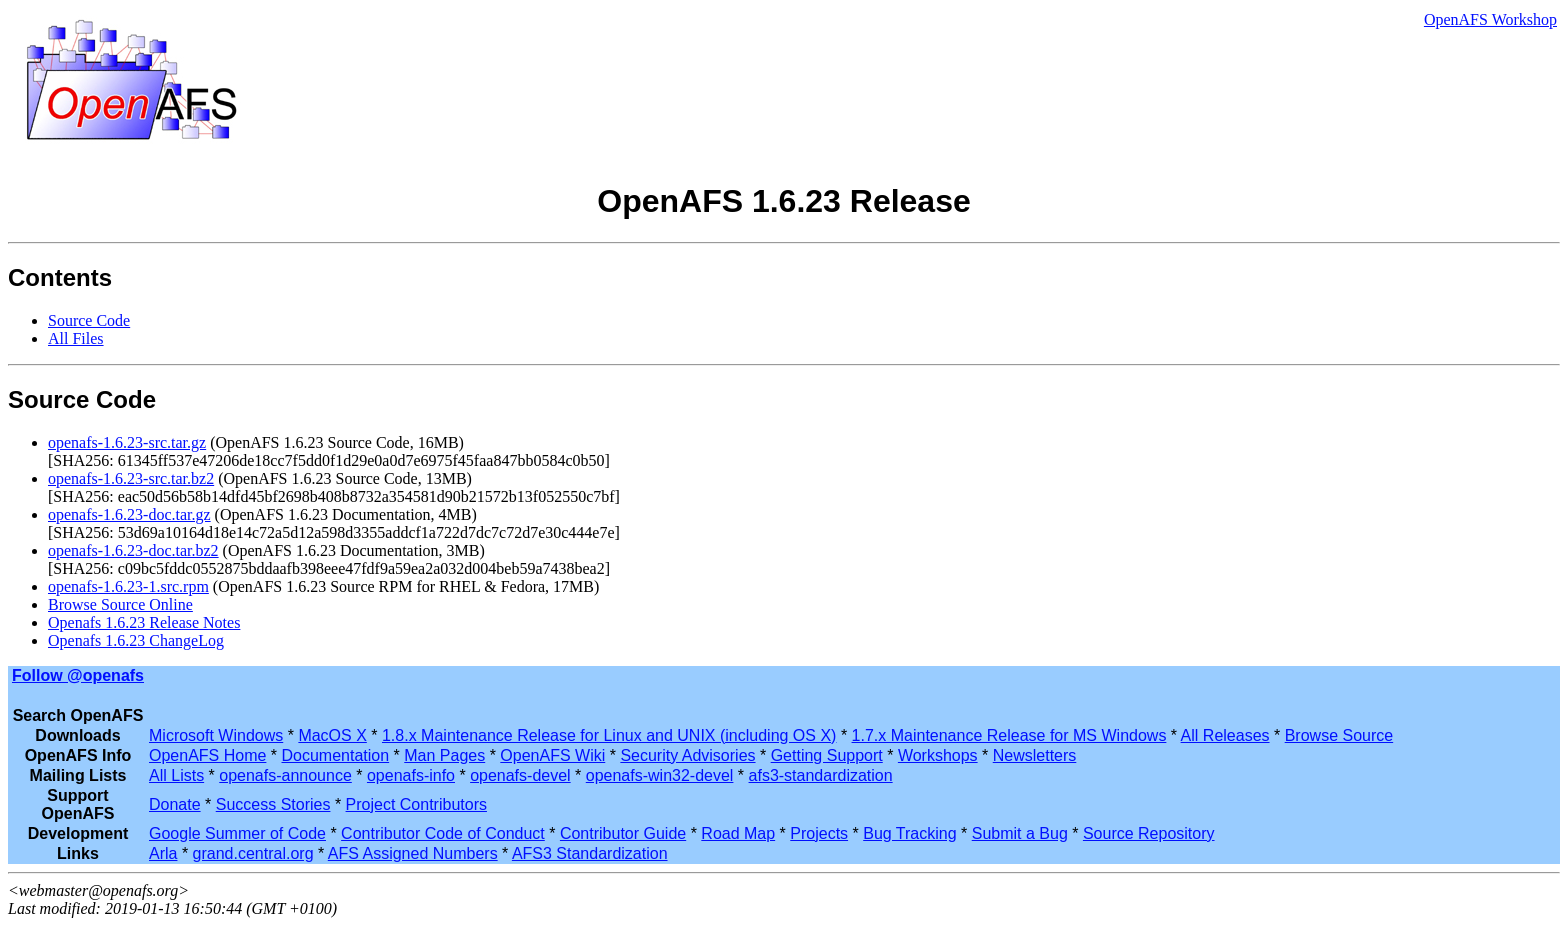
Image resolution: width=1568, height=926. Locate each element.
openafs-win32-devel (660, 775)
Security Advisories (687, 755)
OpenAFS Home (207, 755)
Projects (819, 833)
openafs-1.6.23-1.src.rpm (128, 586)
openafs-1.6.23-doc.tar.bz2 (133, 550)
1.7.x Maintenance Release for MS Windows (1009, 735)
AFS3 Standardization (590, 853)
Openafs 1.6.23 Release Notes (144, 622)
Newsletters (1035, 755)
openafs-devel (520, 775)
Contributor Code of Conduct (443, 833)
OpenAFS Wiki (552, 755)
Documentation (336, 755)
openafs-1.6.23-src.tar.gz (127, 442)
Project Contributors (416, 804)
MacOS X (332, 735)
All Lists (176, 775)
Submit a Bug (1020, 833)
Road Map (738, 833)
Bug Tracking (909, 833)
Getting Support (827, 755)
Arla (163, 853)
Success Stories (273, 804)
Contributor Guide (623, 833)
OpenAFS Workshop (1490, 19)
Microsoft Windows (216, 735)
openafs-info (411, 775)
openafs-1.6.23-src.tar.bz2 (131, 478)
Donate (175, 804)
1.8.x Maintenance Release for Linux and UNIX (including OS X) (609, 735)
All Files (76, 338)
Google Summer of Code (237, 833)
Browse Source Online (120, 604)
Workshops (938, 755)
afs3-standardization (821, 775)
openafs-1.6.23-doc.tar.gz (129, 514)
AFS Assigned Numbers (413, 853)
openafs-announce (285, 775)
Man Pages (444, 755)
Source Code (89, 320)
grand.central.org (253, 853)
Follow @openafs (78, 675)
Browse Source (1339, 735)
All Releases (1225, 735)
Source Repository (1149, 833)
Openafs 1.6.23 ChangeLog (136, 640)
